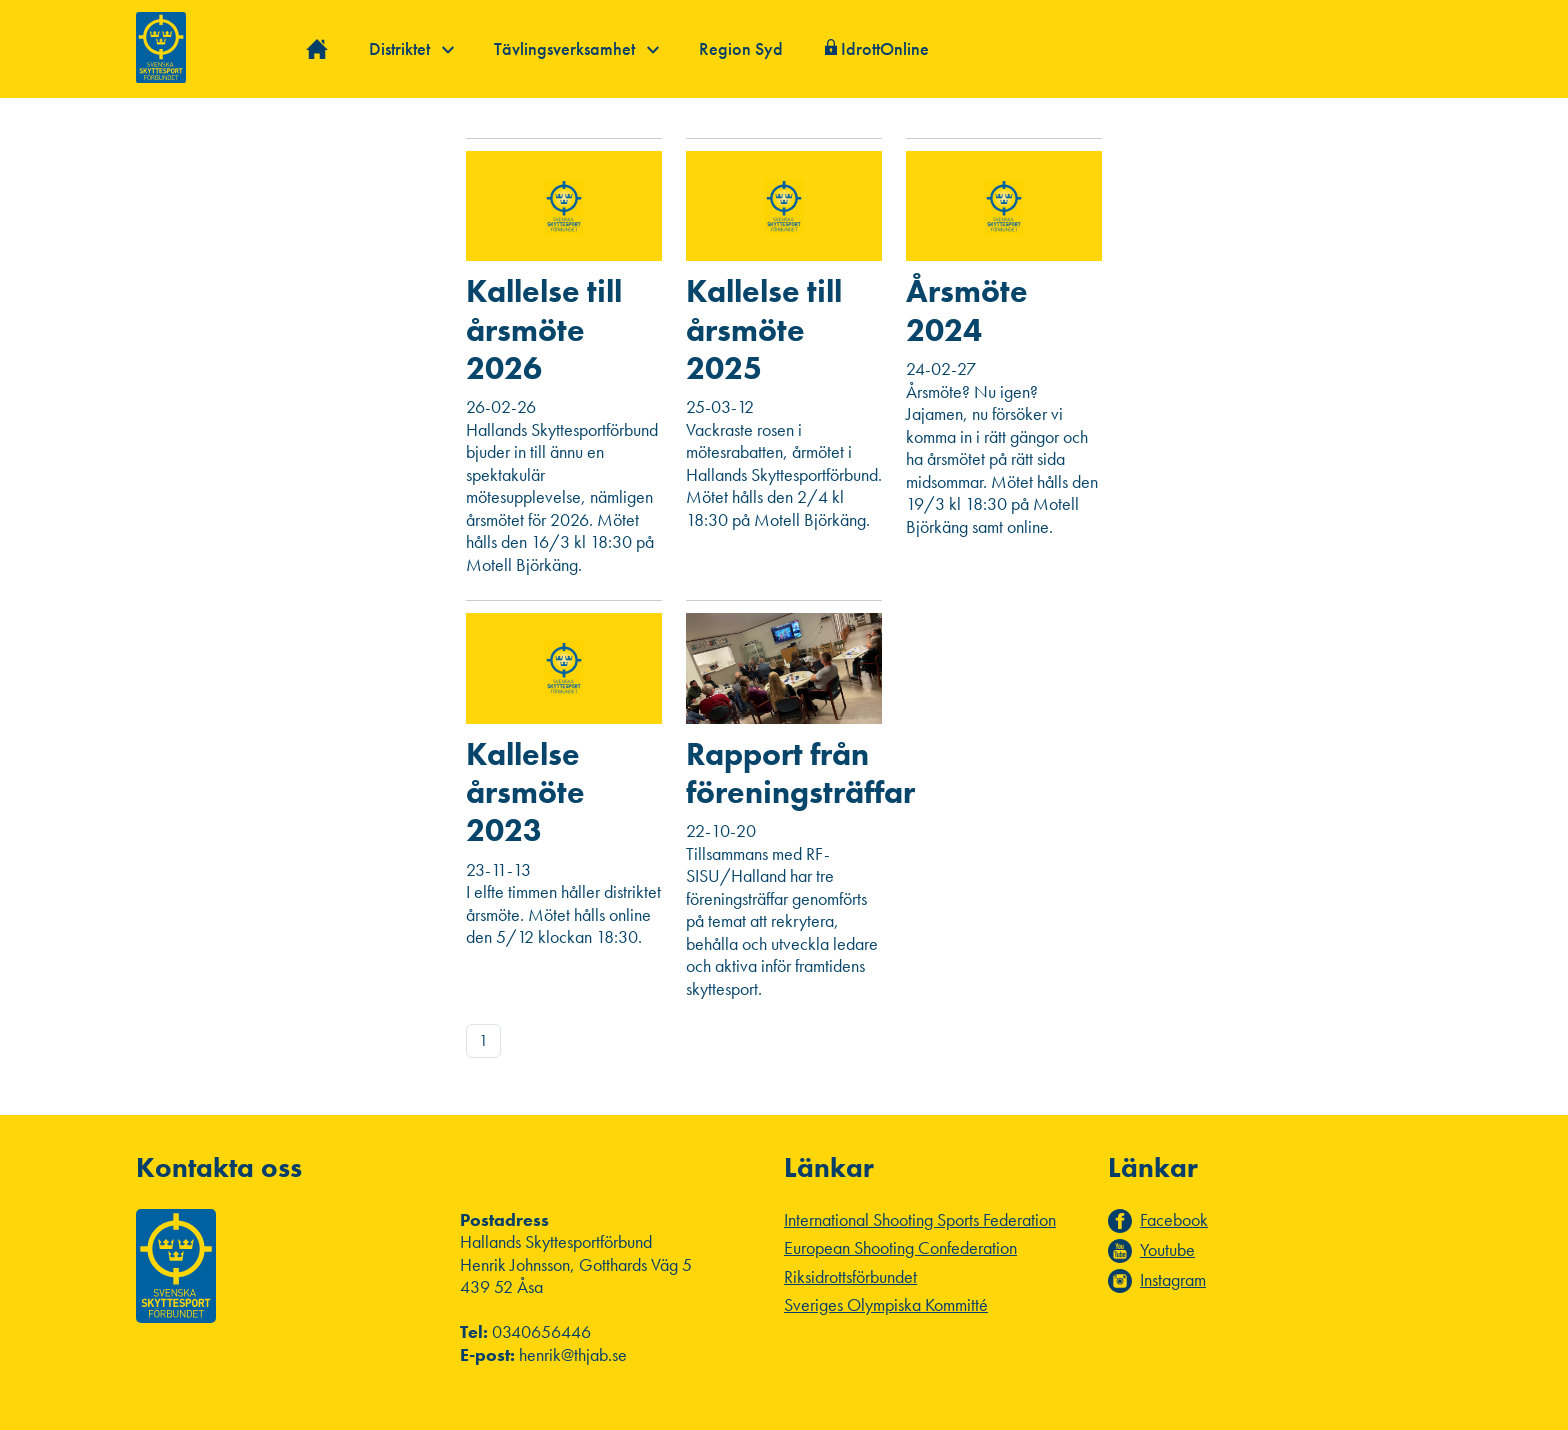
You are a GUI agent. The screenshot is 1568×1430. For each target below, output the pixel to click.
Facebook (1174, 1220)
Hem (317, 49)
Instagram (1173, 1280)
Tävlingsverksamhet (576, 48)
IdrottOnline (885, 48)
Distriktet (411, 48)
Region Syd (741, 48)
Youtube (1167, 1250)
